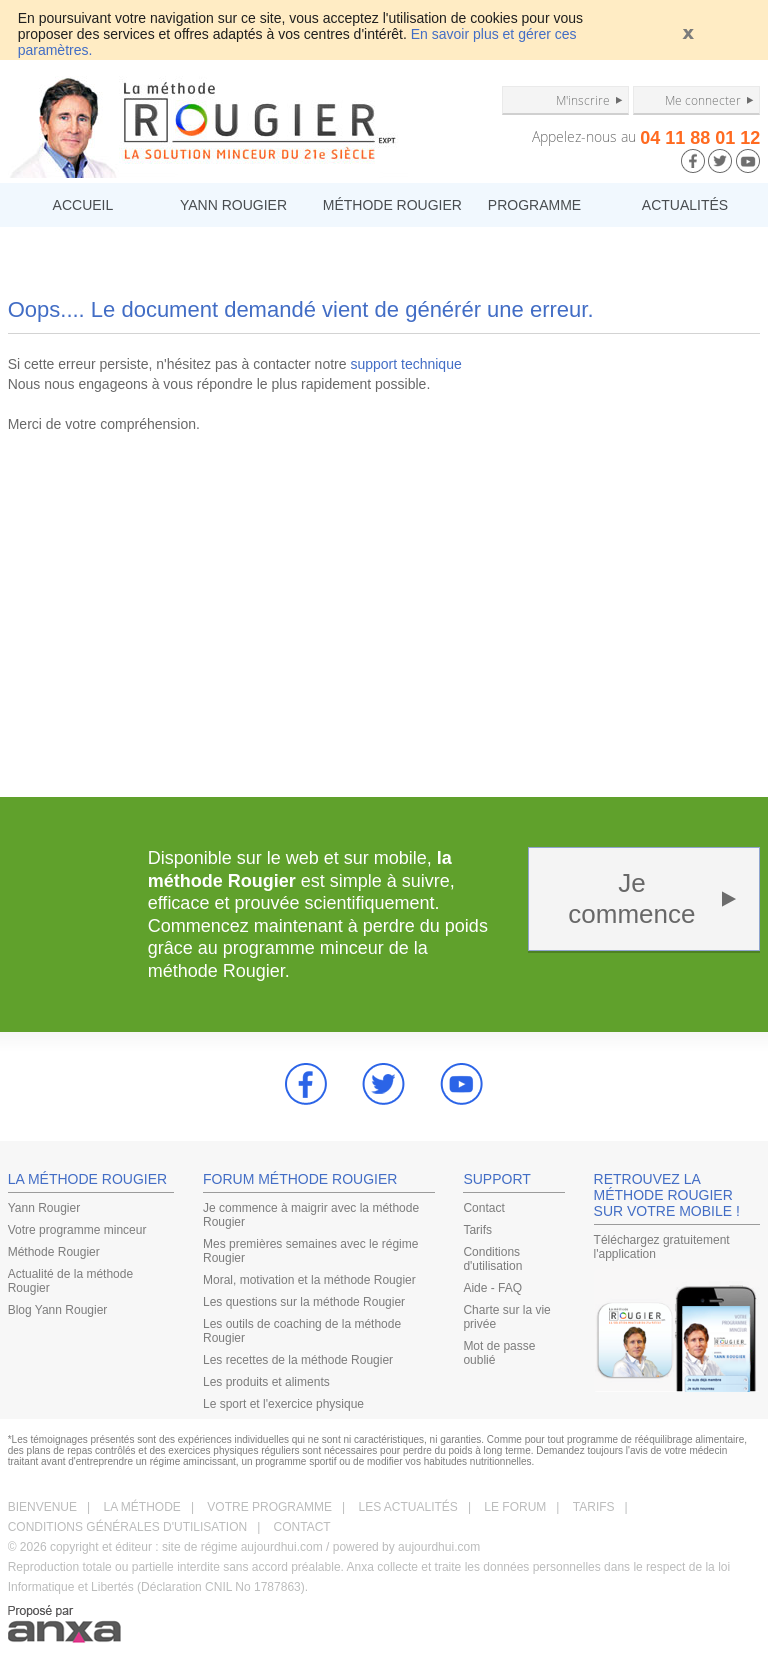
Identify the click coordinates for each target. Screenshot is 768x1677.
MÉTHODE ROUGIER (391, 205)
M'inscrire (583, 100)
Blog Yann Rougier (58, 1310)
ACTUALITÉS (685, 205)
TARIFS (594, 1507)
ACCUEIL (83, 205)
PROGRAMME (534, 205)
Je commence (631, 898)
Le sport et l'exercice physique (283, 1404)
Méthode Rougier (54, 1252)
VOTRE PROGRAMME (269, 1507)
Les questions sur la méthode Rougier (304, 1302)
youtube (462, 1084)
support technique (405, 364)
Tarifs (477, 1230)
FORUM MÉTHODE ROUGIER (300, 1179)
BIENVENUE (42, 1507)
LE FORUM (515, 1507)
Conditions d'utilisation (492, 1259)
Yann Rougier (44, 1208)
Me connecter (703, 100)
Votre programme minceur (77, 1230)
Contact (483, 1208)
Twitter (384, 1084)
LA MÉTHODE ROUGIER (87, 1179)
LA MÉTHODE (142, 1507)
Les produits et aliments (266, 1382)
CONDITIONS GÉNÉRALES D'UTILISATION (127, 1527)
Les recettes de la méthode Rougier (298, 1360)
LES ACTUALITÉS (408, 1507)
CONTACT (302, 1527)
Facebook (306, 1084)
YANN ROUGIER (233, 205)
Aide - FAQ (492, 1288)
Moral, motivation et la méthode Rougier (309, 1280)
